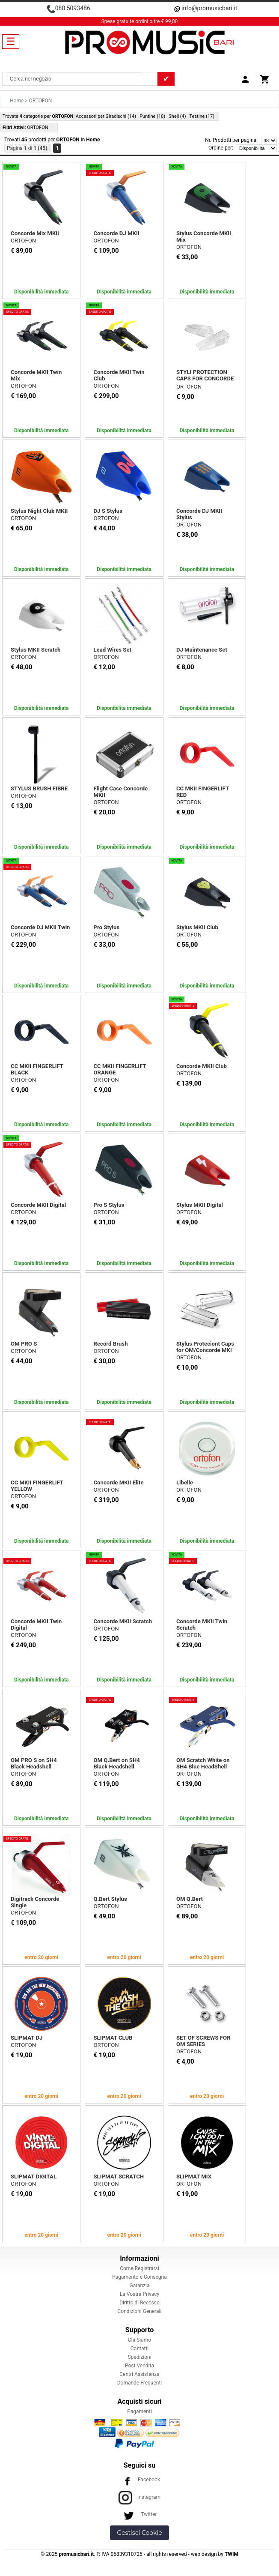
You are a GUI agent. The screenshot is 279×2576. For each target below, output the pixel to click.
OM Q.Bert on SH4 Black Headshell (116, 1763)
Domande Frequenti (139, 2383)
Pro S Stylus (108, 1205)
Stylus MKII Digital (199, 1205)
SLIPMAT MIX (193, 2176)
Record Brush (110, 1343)
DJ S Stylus (107, 511)
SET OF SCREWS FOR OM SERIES (203, 2040)
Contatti (140, 2349)
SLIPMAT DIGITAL (33, 2176)
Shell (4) (177, 116)
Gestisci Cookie (139, 2533)
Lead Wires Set (112, 649)
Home (17, 101)
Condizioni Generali (140, 2311)
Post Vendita (139, 2366)
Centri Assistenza (139, 2374)
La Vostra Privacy (139, 2294)
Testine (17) (202, 116)
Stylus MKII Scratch (35, 649)
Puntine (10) (152, 116)
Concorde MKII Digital (38, 1205)
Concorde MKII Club (201, 1066)
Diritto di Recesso (139, 2303)
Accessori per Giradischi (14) (106, 116)
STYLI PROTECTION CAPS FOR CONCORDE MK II (205, 378)
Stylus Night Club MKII (39, 511)
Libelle (184, 1482)
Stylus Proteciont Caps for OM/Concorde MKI (205, 1346)
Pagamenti (139, 2411)
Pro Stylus (106, 927)
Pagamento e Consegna (139, 2277)
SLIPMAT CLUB (112, 2037)
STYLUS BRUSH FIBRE (39, 788)
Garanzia (139, 2286)
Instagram (139, 2497)
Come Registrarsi (139, 2268)
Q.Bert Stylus (110, 1899)
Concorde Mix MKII (35, 233)
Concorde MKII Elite (118, 1482)
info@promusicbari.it (209, 8)
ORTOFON (23, 240)
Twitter (139, 2514)
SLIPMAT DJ (26, 2037)
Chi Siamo (139, 2340)
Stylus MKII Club (197, 927)
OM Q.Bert (189, 1899)
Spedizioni (139, 2357)
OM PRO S (24, 1343)
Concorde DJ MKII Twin (40, 927)
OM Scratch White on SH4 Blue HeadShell (203, 1763)
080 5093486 (72, 8)
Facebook (139, 2480)
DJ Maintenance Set (201, 649)
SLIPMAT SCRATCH (118, 2176)
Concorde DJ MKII (116, 233)
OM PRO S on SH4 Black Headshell (34, 1763)
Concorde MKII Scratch (122, 1621)
